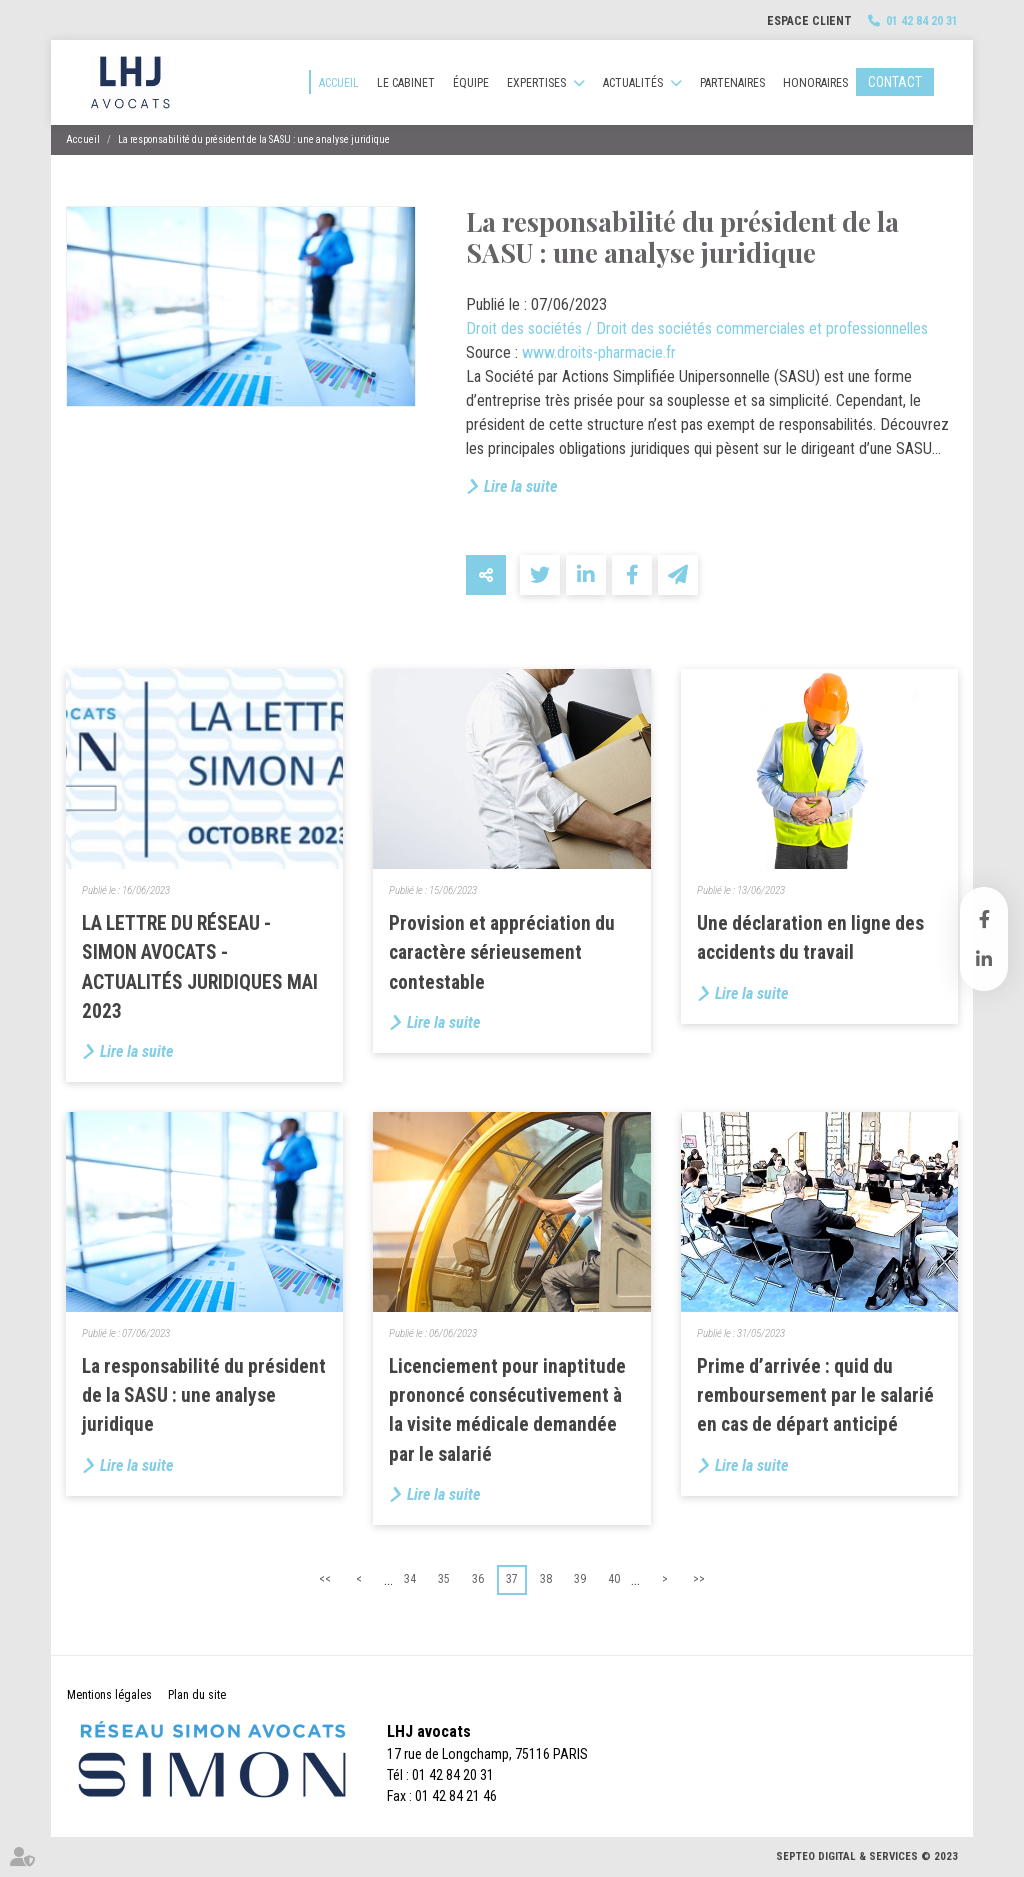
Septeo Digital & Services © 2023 (867, 1856)
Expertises (536, 83)
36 (478, 1579)
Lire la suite (520, 486)
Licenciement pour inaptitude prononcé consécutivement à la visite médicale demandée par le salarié (507, 1410)
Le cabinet (406, 83)
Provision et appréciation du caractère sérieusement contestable (502, 952)
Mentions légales (109, 1695)
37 (512, 1579)
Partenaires (732, 83)
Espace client (809, 21)
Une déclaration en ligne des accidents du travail (810, 938)
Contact (895, 82)
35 (444, 1579)
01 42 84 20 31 (922, 21)
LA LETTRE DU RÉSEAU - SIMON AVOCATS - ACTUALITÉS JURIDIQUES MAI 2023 (200, 967)
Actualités (633, 83)
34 (410, 1579)
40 (614, 1579)
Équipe (471, 83)
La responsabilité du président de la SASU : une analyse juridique (254, 139)
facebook (984, 919)
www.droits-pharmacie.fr (599, 352)
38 (546, 1579)
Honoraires (815, 83)
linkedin (984, 959)
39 (580, 1579)
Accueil (339, 83)
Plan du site (197, 1695)
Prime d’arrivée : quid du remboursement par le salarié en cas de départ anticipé (815, 1395)
